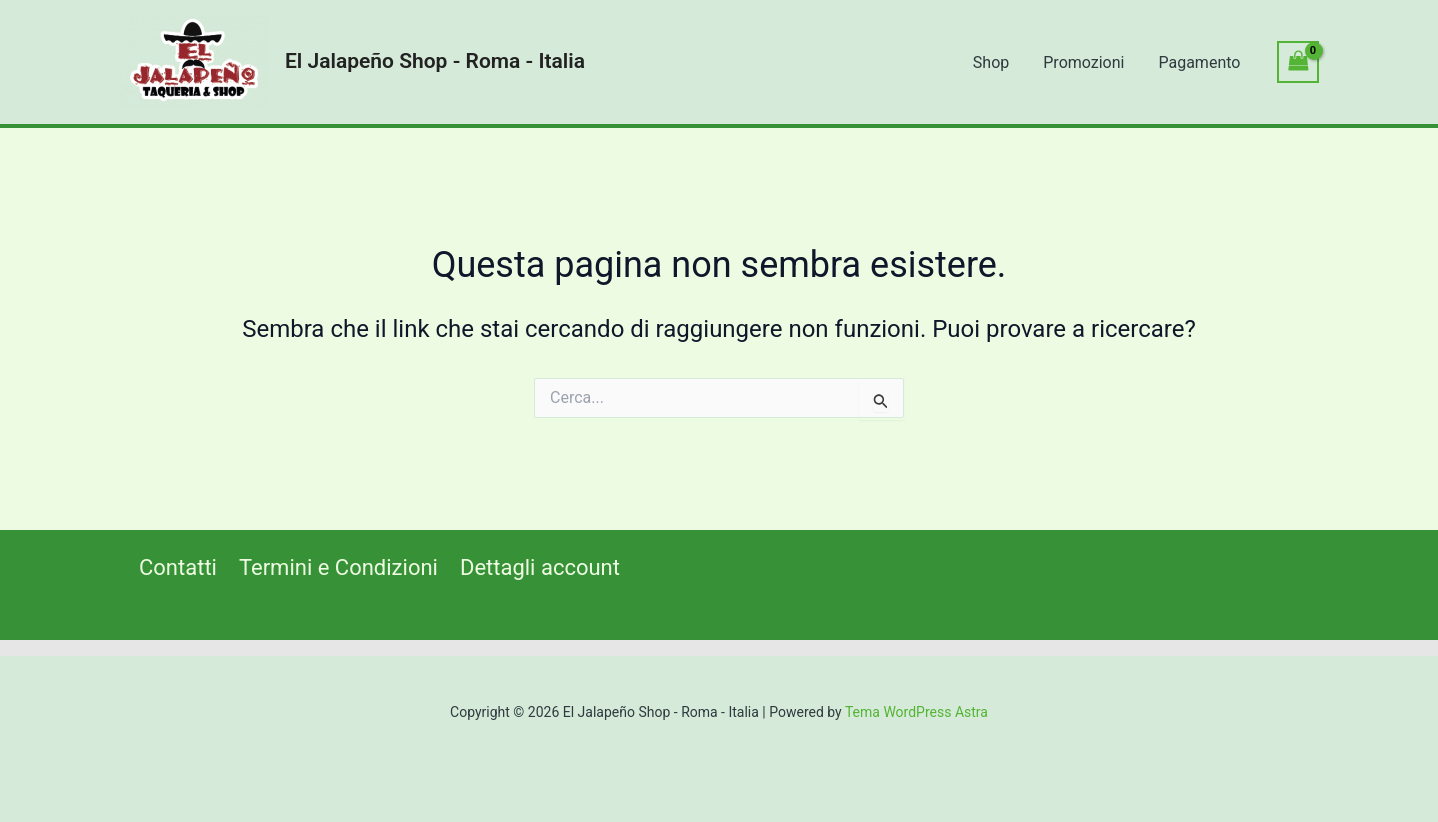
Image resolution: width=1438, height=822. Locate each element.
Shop (996, 62)
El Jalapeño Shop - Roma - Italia (435, 61)
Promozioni (1086, 62)
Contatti (178, 567)
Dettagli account (540, 567)
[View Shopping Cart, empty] (1298, 61)
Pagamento (1200, 62)
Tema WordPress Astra (916, 712)
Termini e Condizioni (338, 567)
